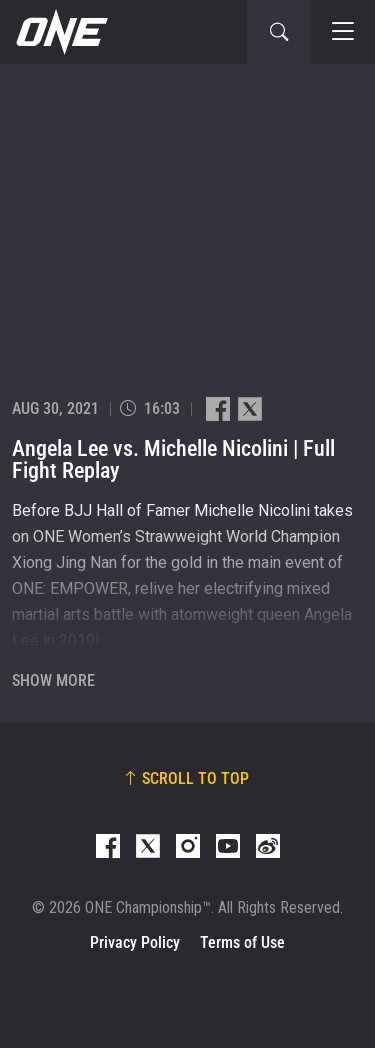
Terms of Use (242, 942)
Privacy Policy (135, 942)
